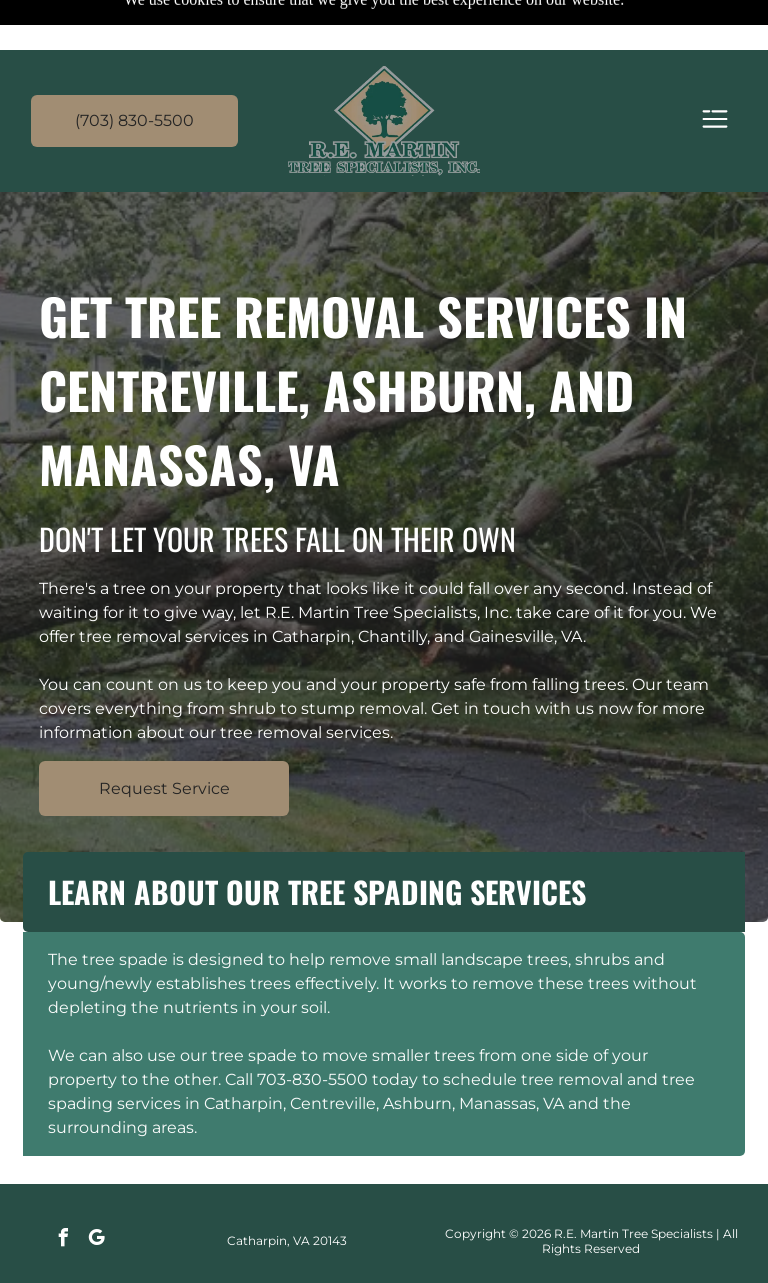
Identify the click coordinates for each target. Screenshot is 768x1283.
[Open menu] (715, 70)
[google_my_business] (97, 1190)
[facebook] (64, 1190)
